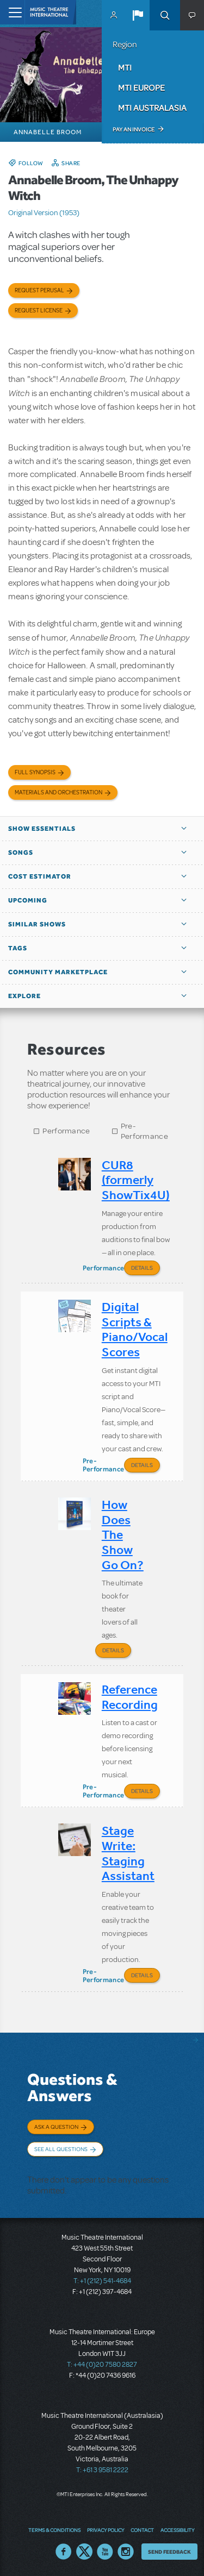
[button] (138, 15)
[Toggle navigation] (12, 12)
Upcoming (27, 900)
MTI (125, 67)
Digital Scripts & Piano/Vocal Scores (135, 1329)
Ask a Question (56, 2126)
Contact (142, 2530)
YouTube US (105, 2551)
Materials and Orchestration (58, 792)
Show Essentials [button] (42, 828)
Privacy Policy (105, 2530)
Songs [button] (20, 852)
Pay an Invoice (133, 129)
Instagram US (126, 2551)
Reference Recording (130, 1697)
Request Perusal (39, 290)
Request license (39, 310)
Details (142, 1267)
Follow (31, 163)
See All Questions (61, 2149)
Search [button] (165, 15)
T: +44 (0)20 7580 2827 (102, 2364)
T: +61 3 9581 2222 (102, 2470)
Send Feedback (169, 2551)
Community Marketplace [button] (58, 972)
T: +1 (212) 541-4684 (102, 2281)
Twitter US (84, 2551)
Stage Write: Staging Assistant (128, 1853)
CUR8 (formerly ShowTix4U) (136, 1180)
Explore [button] (24, 996)
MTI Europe (141, 87)
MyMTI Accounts (114, 15)
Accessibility (177, 2530)
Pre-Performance (144, 1131)
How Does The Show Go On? (123, 1535)
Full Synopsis (35, 772)
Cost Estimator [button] (39, 876)
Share (71, 163)
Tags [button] (17, 948)
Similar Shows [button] (37, 924)
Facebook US (63, 2551)
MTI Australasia (152, 107)
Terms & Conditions (54, 2530)
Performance (66, 1131)
